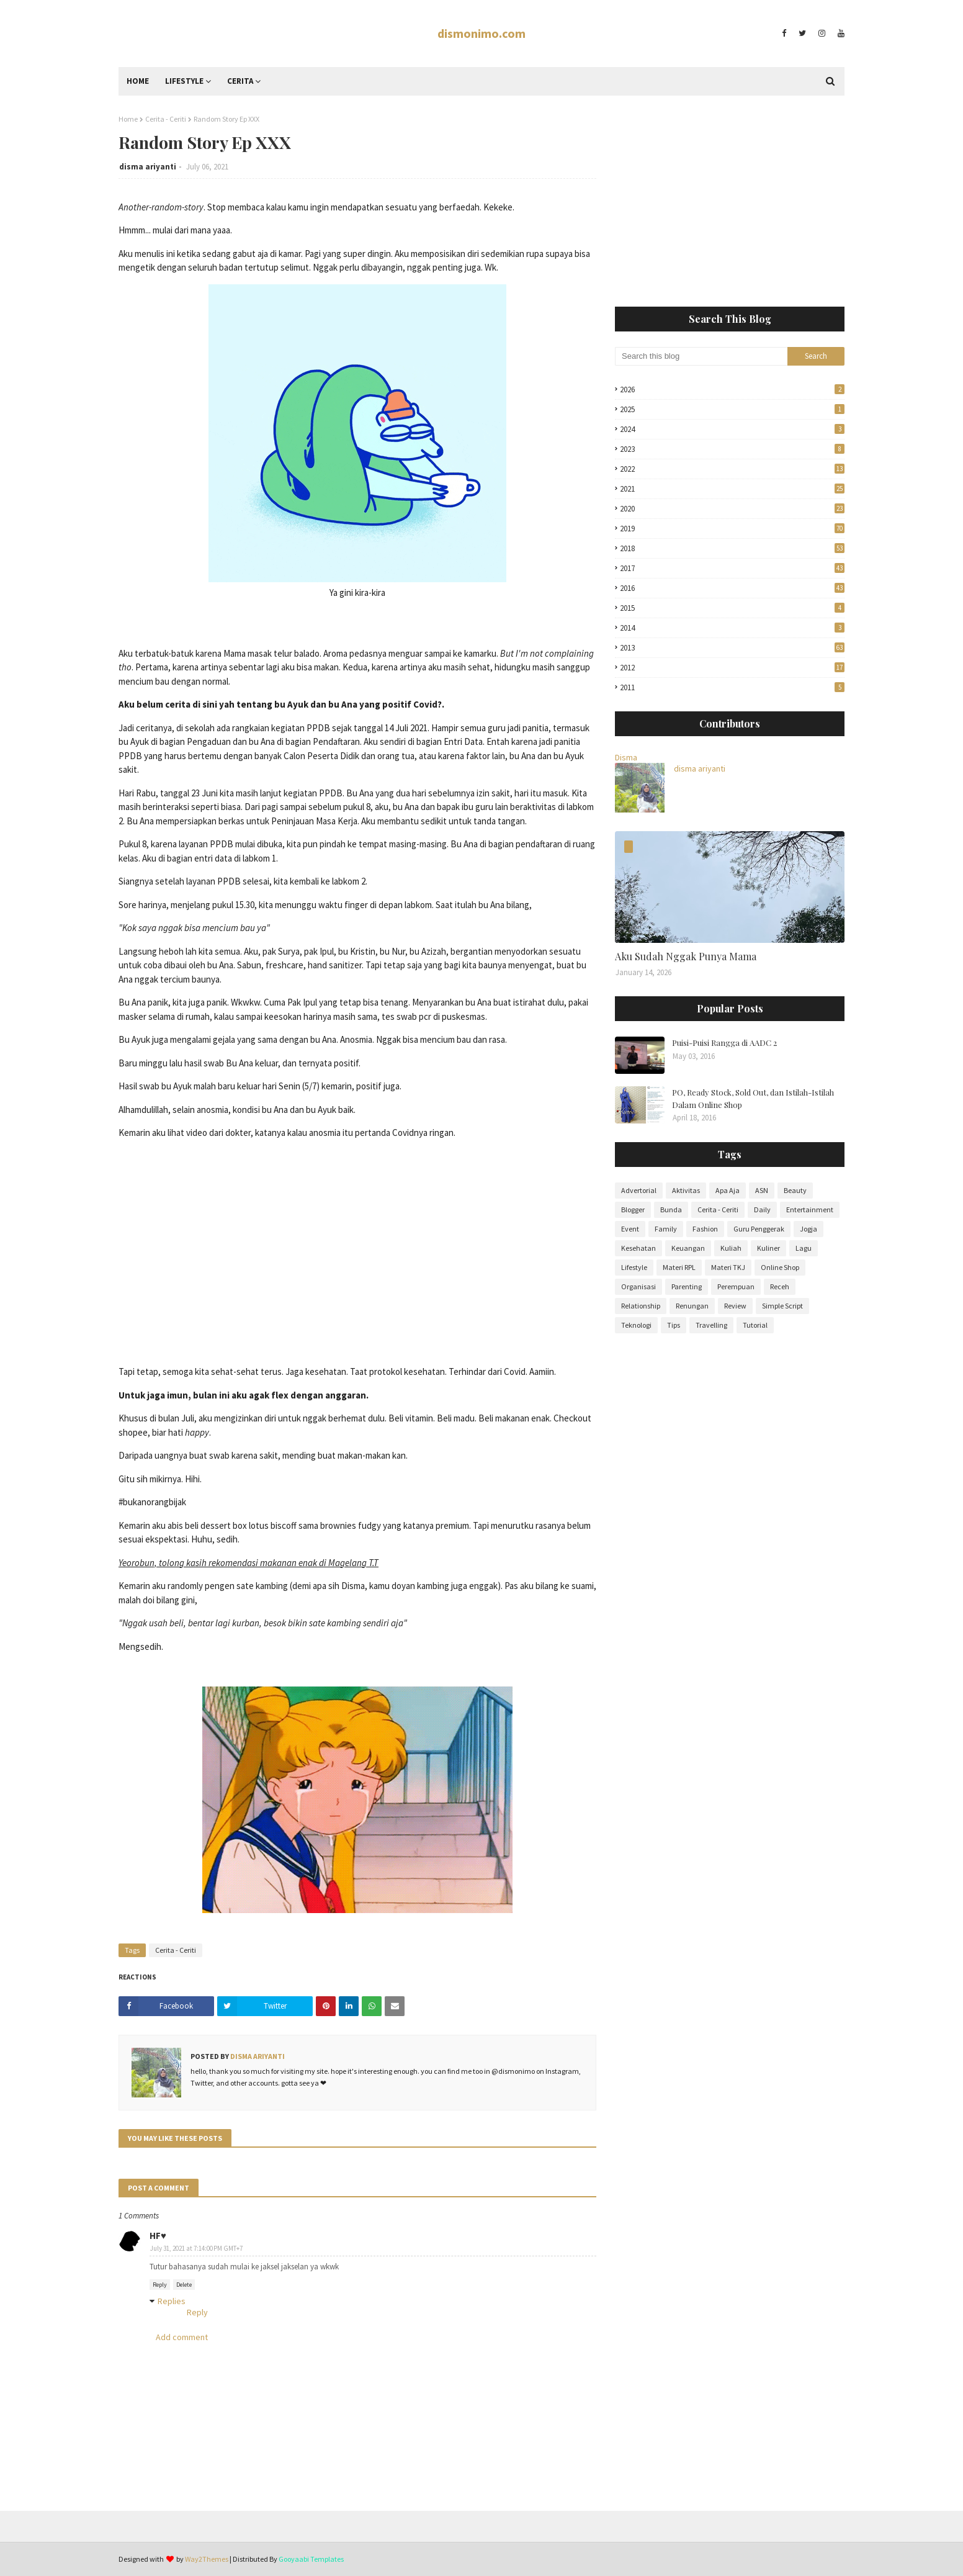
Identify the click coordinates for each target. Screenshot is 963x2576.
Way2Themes (206, 2559)
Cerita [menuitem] (240, 81)
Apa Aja (727, 1190)
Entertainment (809, 1209)
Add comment (182, 2337)
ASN (761, 1190)
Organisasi (638, 1286)
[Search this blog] (701, 356)
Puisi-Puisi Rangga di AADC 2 (724, 1042)
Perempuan (736, 1286)
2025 (732, 409)
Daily (762, 1209)
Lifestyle (634, 1267)
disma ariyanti (147, 166)
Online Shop (780, 1267)
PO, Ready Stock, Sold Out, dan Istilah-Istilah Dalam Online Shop (753, 1098)
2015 (732, 608)
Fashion (705, 1228)
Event (630, 1228)
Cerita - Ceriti (165, 119)
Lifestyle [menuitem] (184, 81)
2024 (732, 429)
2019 (732, 528)
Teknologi (636, 1325)
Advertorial (638, 1190)
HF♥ (158, 2235)
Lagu (803, 1248)
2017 (732, 568)
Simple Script (782, 1305)
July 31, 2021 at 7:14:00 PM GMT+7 (196, 2248)
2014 (732, 628)
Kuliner (768, 1248)
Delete (184, 2285)
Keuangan (688, 1248)
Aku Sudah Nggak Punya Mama (685, 956)
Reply (160, 2285)
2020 (732, 508)
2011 (732, 687)
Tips (673, 1325)
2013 (732, 647)
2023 (732, 449)
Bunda (671, 1209)
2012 (732, 667)
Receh (779, 1286)
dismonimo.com (481, 33)
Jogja (808, 1228)
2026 (732, 389)
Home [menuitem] (138, 81)
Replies (172, 2301)
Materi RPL (679, 1267)
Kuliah (730, 1248)
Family (666, 1228)
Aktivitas (686, 1190)
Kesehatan (638, 1248)
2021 (732, 489)
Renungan (692, 1305)
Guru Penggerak (758, 1228)
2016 (732, 588)
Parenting (686, 1286)
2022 (732, 469)
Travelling (711, 1325)
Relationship (640, 1305)
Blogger (633, 1209)
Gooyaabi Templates (311, 2559)
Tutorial (755, 1325)
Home (128, 119)
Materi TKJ (728, 1267)
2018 (732, 548)
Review (735, 1305)
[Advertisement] (729, 201)
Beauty (795, 1190)
